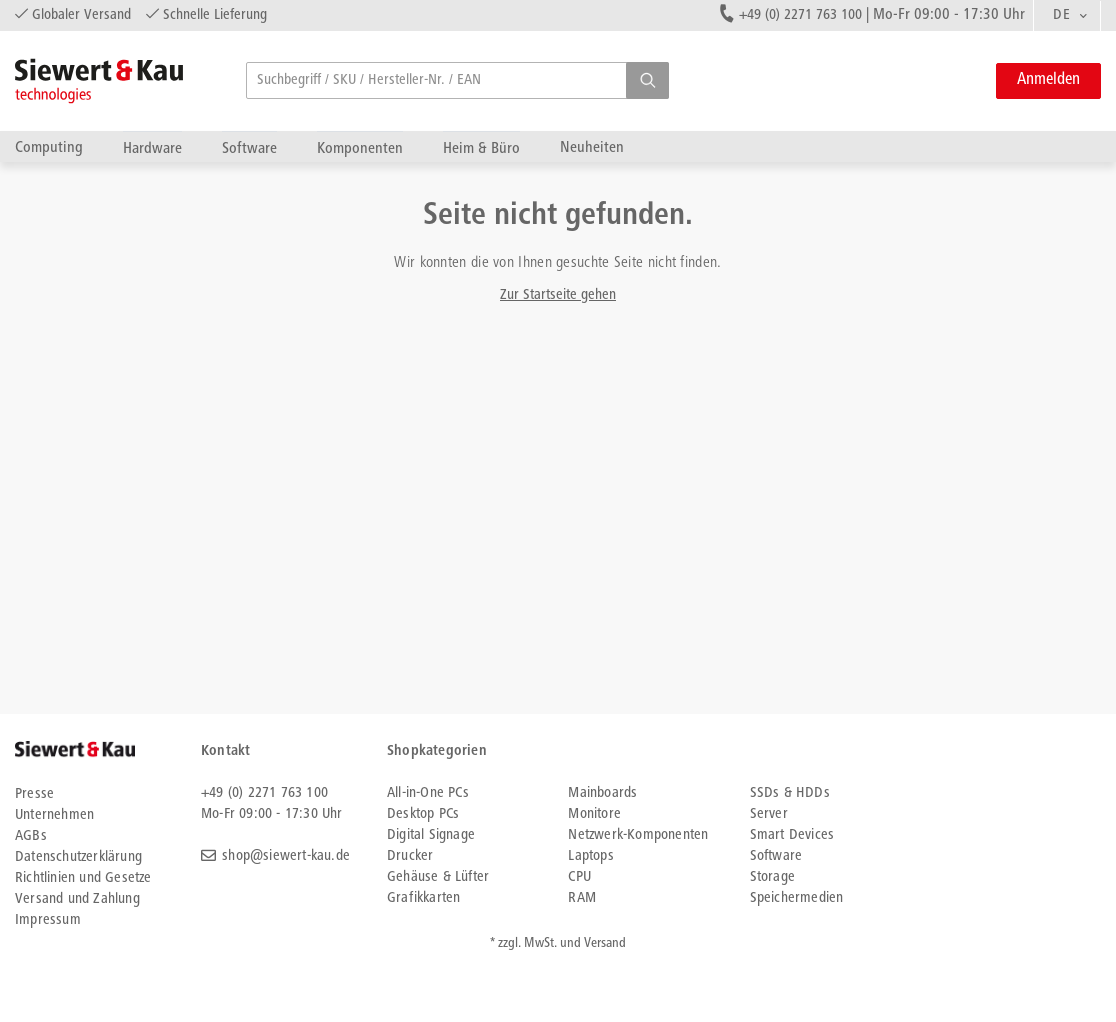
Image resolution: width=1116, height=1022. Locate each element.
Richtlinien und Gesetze (83, 878)
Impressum (48, 920)
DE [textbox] (1061, 15)
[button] (647, 80)
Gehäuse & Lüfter (438, 877)
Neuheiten (592, 147)
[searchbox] (457, 80)
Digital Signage (431, 835)
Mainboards (602, 793)
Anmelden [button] (1048, 80)
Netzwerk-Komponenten (638, 835)
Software (249, 148)
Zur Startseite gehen (558, 295)
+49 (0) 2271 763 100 (800, 15)
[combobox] (1067, 16)
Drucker (410, 856)
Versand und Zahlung (77, 899)
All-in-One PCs (428, 793)
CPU (579, 877)
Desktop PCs (423, 814)
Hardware (152, 148)
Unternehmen (54, 815)
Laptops (590, 856)
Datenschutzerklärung (78, 857)
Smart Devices (792, 835)
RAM (582, 898)
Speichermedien (797, 898)
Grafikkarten (423, 898)
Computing (49, 147)
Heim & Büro (481, 148)
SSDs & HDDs (790, 793)
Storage (772, 877)
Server (769, 814)
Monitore (594, 814)
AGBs (31, 836)
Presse (34, 794)
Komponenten (360, 148)
